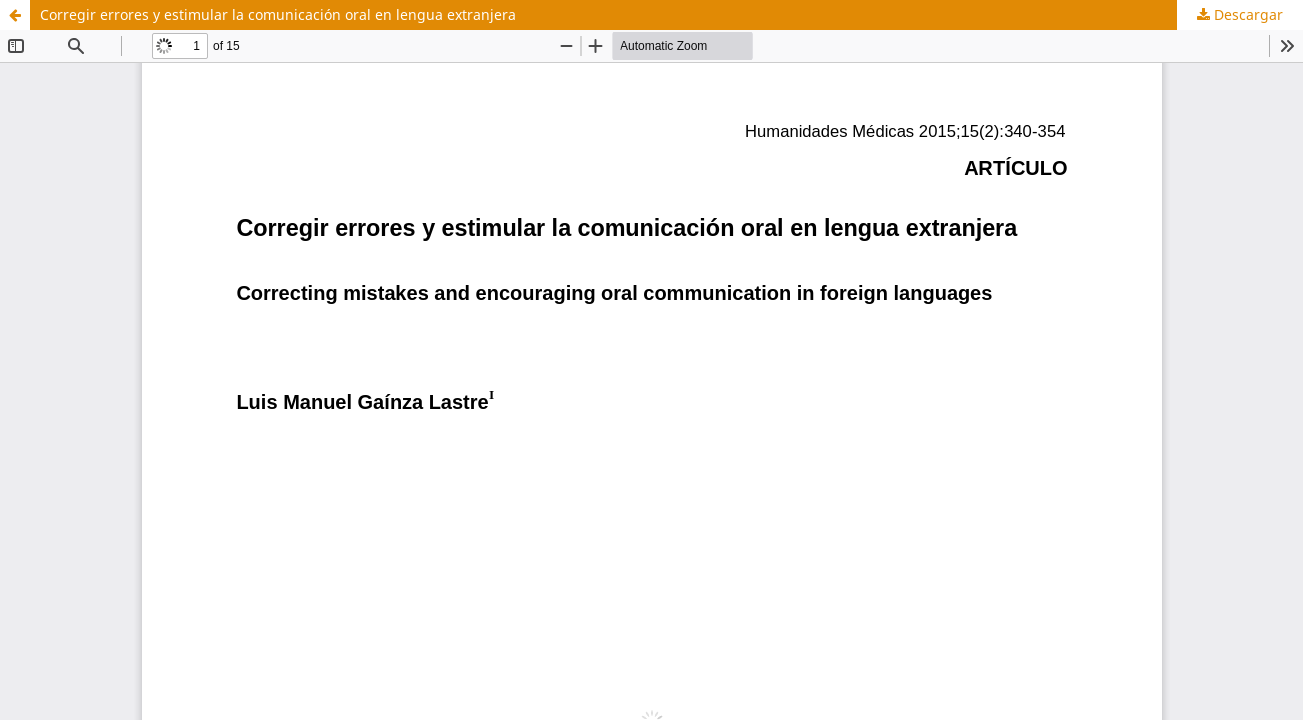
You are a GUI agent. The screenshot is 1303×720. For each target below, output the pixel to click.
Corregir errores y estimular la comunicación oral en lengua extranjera (278, 14)
